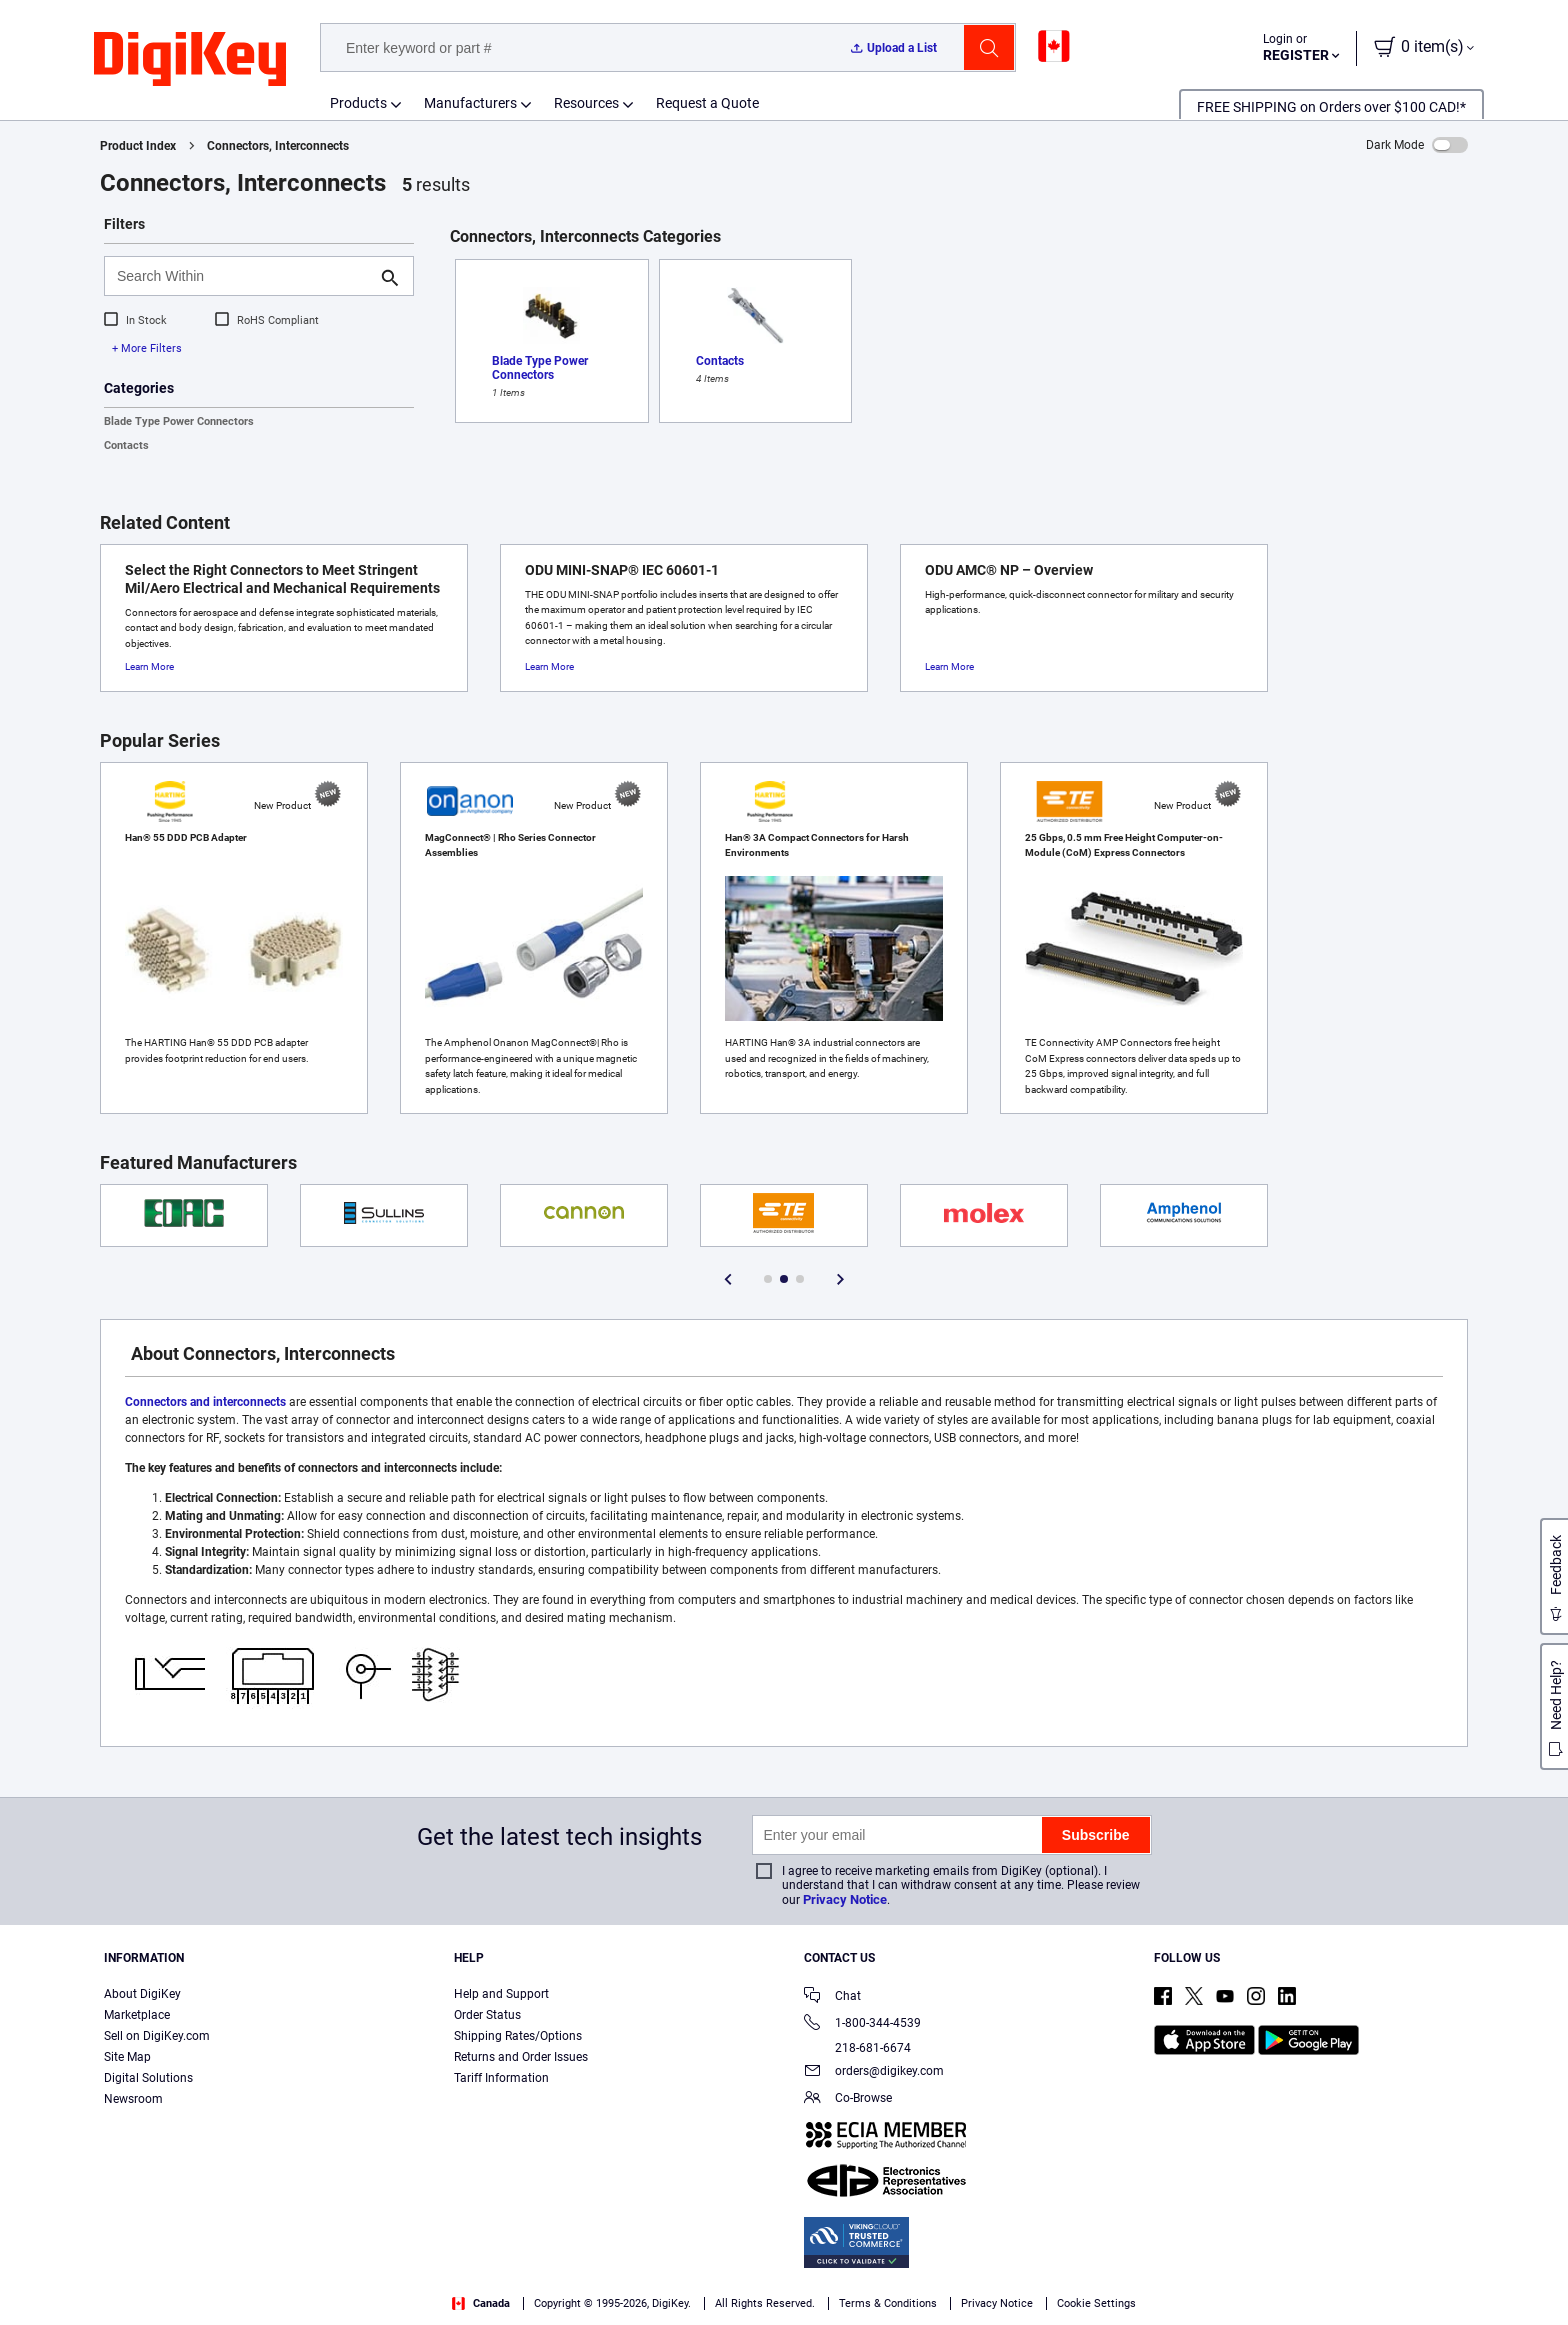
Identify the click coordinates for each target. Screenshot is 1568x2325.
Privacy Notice (845, 1899)
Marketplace (137, 2015)
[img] (190, 60)
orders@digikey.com (874, 2072)
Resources (586, 103)
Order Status (487, 2015)
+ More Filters (147, 348)
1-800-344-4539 (862, 2024)
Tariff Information (501, 2078)
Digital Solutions (148, 2078)
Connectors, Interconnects (278, 146)
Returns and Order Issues (521, 2057)
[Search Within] (243, 276)
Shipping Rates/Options (518, 2036)
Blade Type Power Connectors (179, 421)
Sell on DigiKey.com (157, 2036)
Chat (832, 1997)
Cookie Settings (1096, 2303)
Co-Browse (848, 2099)
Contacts (126, 445)
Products (358, 103)
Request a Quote (707, 103)
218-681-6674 (857, 2048)
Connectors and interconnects (205, 1402)
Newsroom (133, 2099)
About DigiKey (142, 1994)
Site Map (127, 2057)
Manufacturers (470, 103)
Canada (481, 2303)
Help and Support (501, 1994)
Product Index (138, 146)
